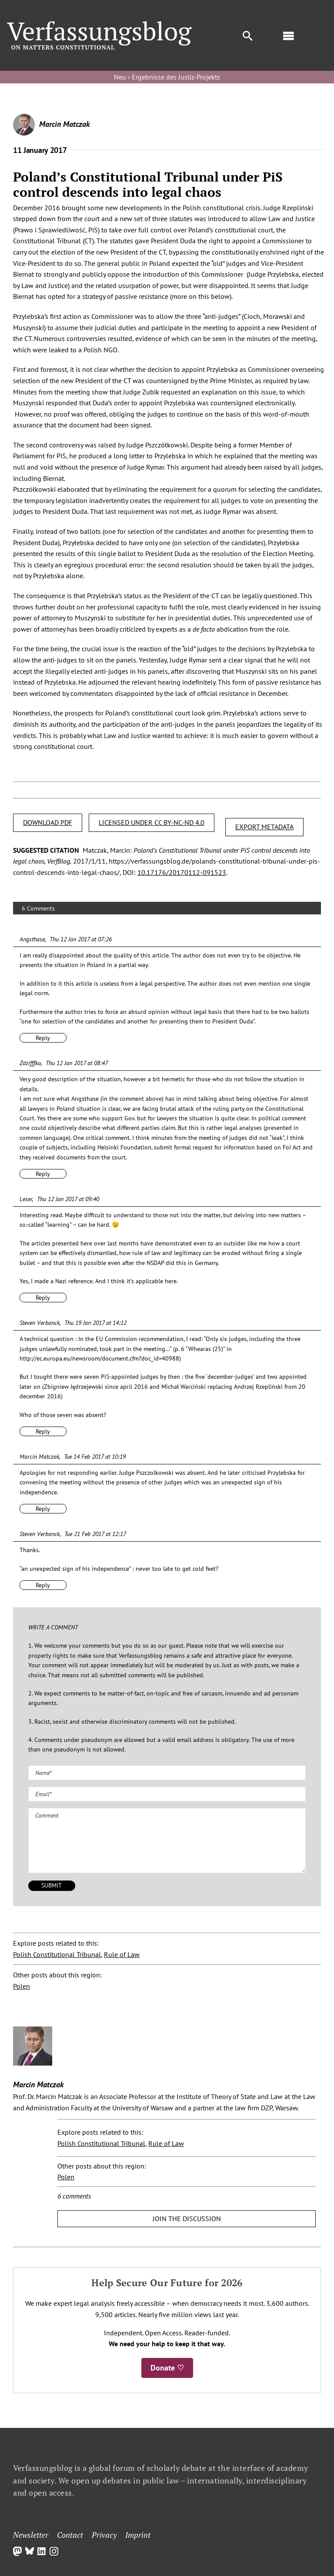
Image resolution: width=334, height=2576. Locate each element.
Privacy (104, 2535)
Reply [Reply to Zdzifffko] (43, 1174)
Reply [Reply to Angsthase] (43, 1038)
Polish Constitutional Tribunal (57, 1954)
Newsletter (30, 2535)
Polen (21, 1986)
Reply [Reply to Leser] (43, 1297)
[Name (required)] (167, 1772)
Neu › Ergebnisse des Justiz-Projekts (167, 77)
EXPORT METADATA (264, 826)
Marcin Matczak (64, 124)
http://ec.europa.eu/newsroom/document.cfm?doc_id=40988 (99, 1358)
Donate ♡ (167, 2368)
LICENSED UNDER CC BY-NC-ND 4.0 (151, 822)
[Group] (99, 24)
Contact (70, 2535)
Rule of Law (122, 1954)
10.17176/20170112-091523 (181, 872)
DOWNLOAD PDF (47, 822)
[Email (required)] (167, 1794)
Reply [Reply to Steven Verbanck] (43, 1431)
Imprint (137, 2535)
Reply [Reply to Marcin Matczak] (43, 1509)
